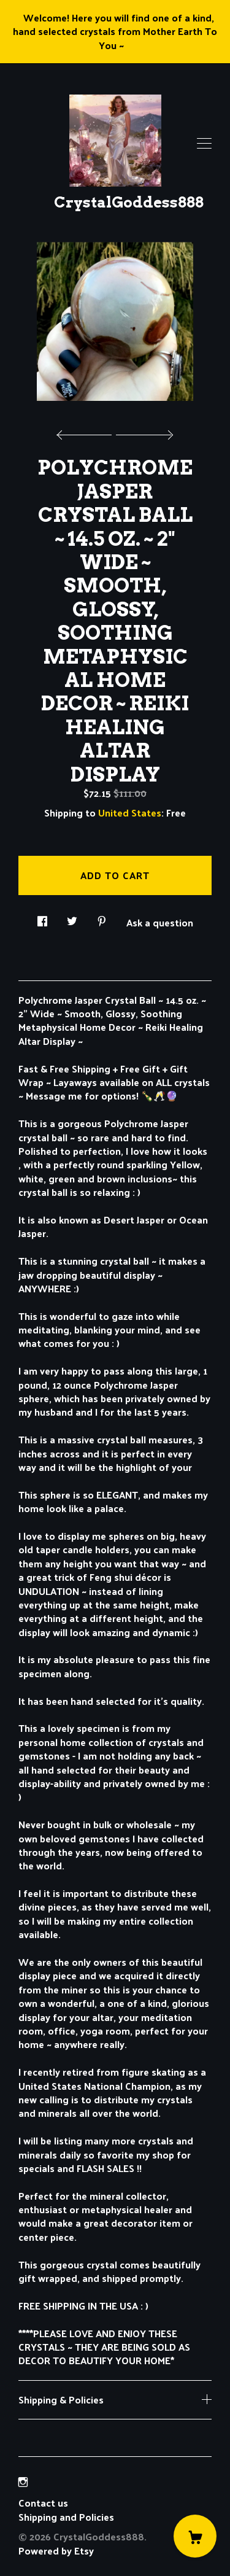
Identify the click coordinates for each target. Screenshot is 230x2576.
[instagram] (23, 2482)
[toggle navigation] (204, 144)
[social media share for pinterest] (102, 917)
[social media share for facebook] (42, 917)
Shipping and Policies (66, 2517)
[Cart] (195, 2536)
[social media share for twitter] (72, 917)
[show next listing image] (143, 431)
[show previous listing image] (87, 431)
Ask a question (159, 921)
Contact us (43, 2503)
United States (129, 812)
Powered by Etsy (56, 2550)
